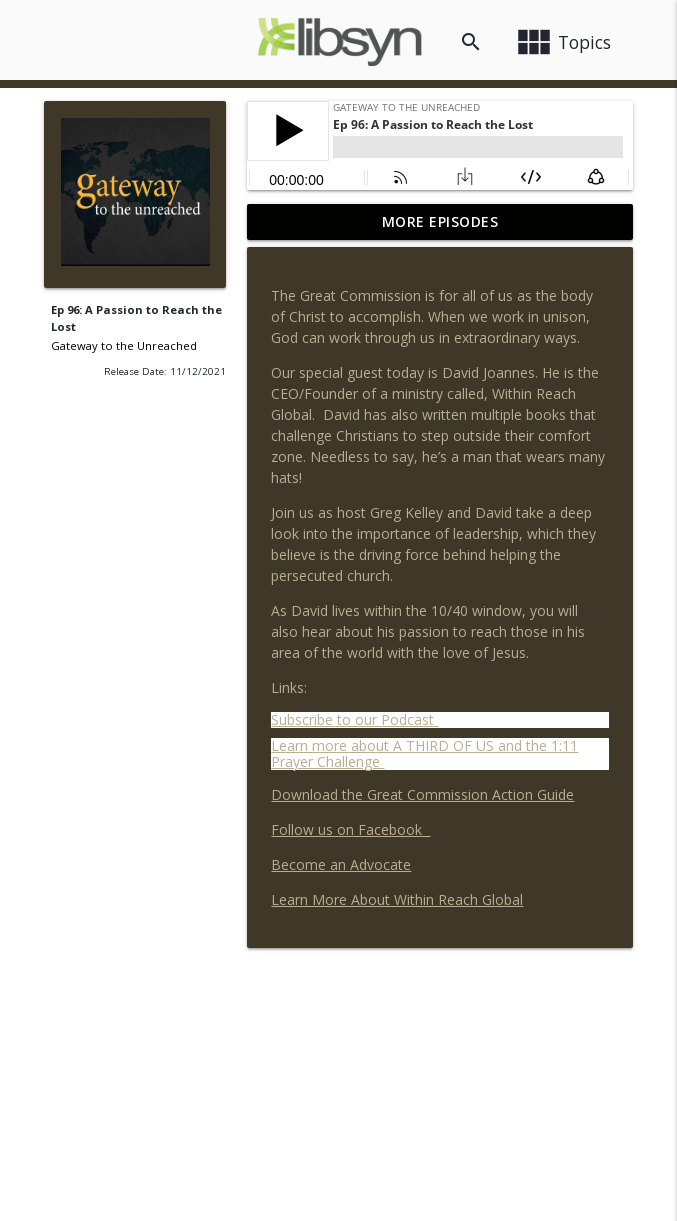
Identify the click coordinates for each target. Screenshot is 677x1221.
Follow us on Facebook (350, 829)
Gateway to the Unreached (124, 345)
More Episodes (440, 221)
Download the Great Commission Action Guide (422, 794)
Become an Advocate (341, 864)
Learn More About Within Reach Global (397, 899)
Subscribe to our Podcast (354, 719)
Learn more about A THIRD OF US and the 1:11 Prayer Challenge (424, 753)
